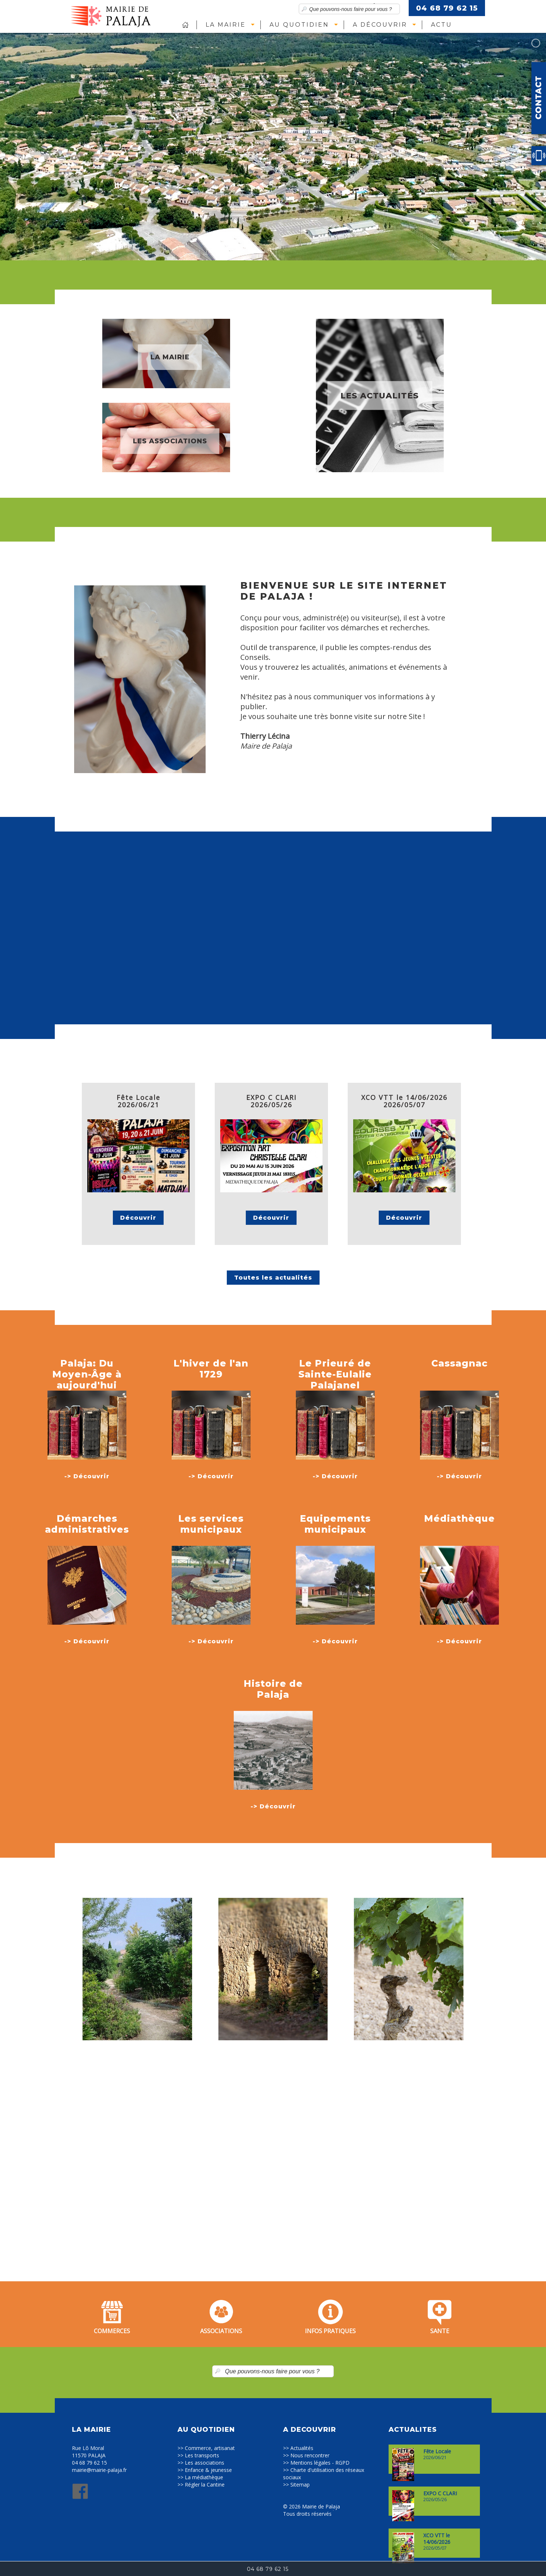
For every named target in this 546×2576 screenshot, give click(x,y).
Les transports (202, 2455)
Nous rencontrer (309, 2455)
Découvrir (138, 1217)
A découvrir (380, 24)
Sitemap (300, 2484)
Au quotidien (299, 24)
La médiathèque (204, 2477)
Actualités (301, 2448)
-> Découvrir (87, 1476)
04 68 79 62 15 (447, 8)
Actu (441, 24)
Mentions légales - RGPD (320, 2462)
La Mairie (226, 24)
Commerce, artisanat (210, 2448)
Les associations (204, 2462)
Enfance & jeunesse (208, 2469)
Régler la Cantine (205, 2484)
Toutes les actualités (273, 1277)
